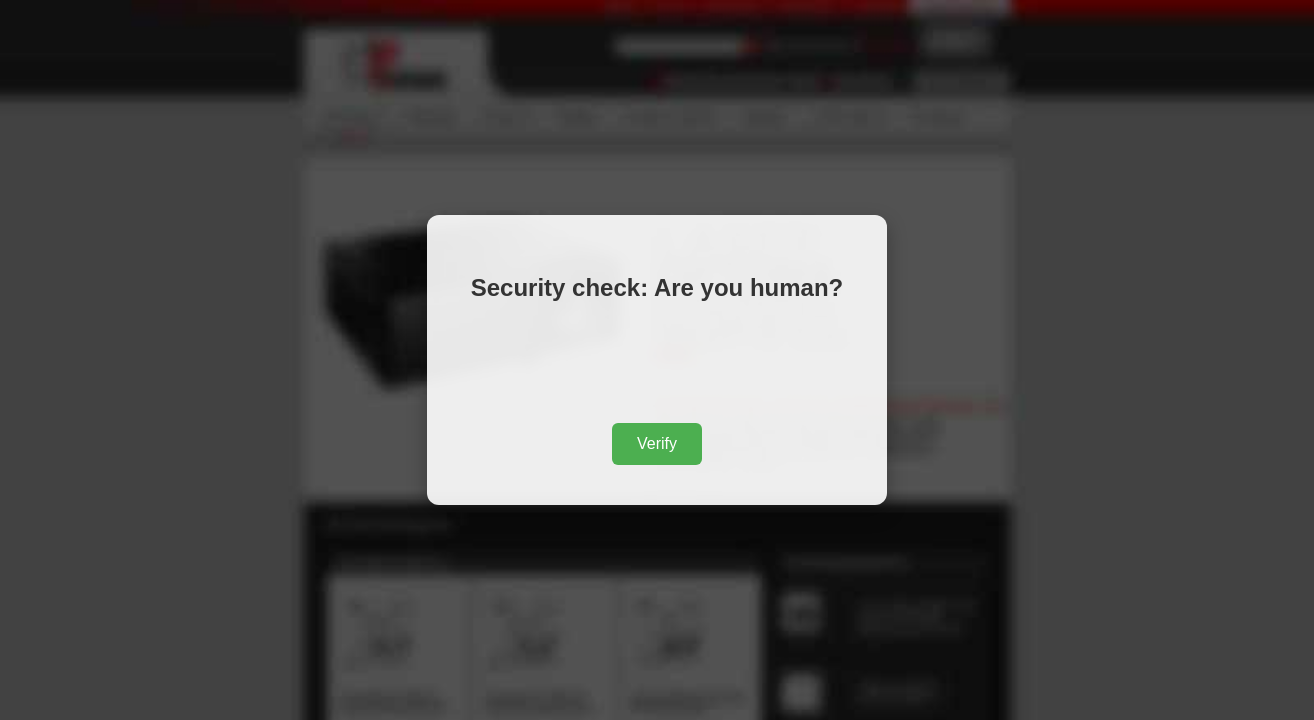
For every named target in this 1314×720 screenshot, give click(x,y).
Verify (657, 443)
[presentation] (657, 366)
